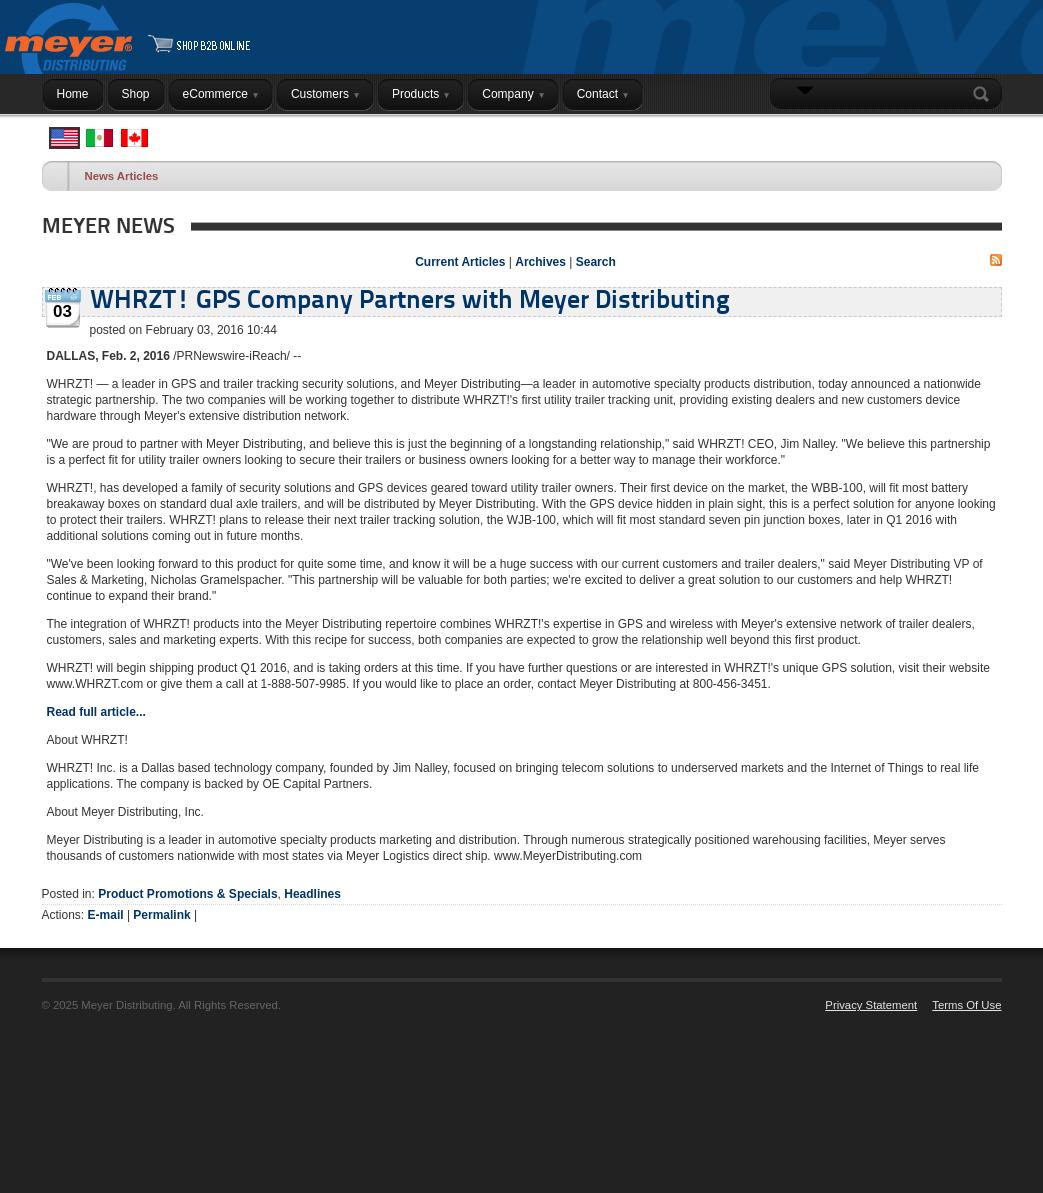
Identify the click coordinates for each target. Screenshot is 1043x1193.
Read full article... (96, 712)
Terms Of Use (966, 1005)
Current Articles (460, 262)
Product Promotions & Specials (187, 894)
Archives (540, 262)
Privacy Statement (871, 1005)
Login (976, 133)
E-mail (106, 915)
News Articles (122, 176)
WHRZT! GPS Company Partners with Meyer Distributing (410, 301)
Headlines (312, 894)
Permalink (161, 915)
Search (985, 94)
